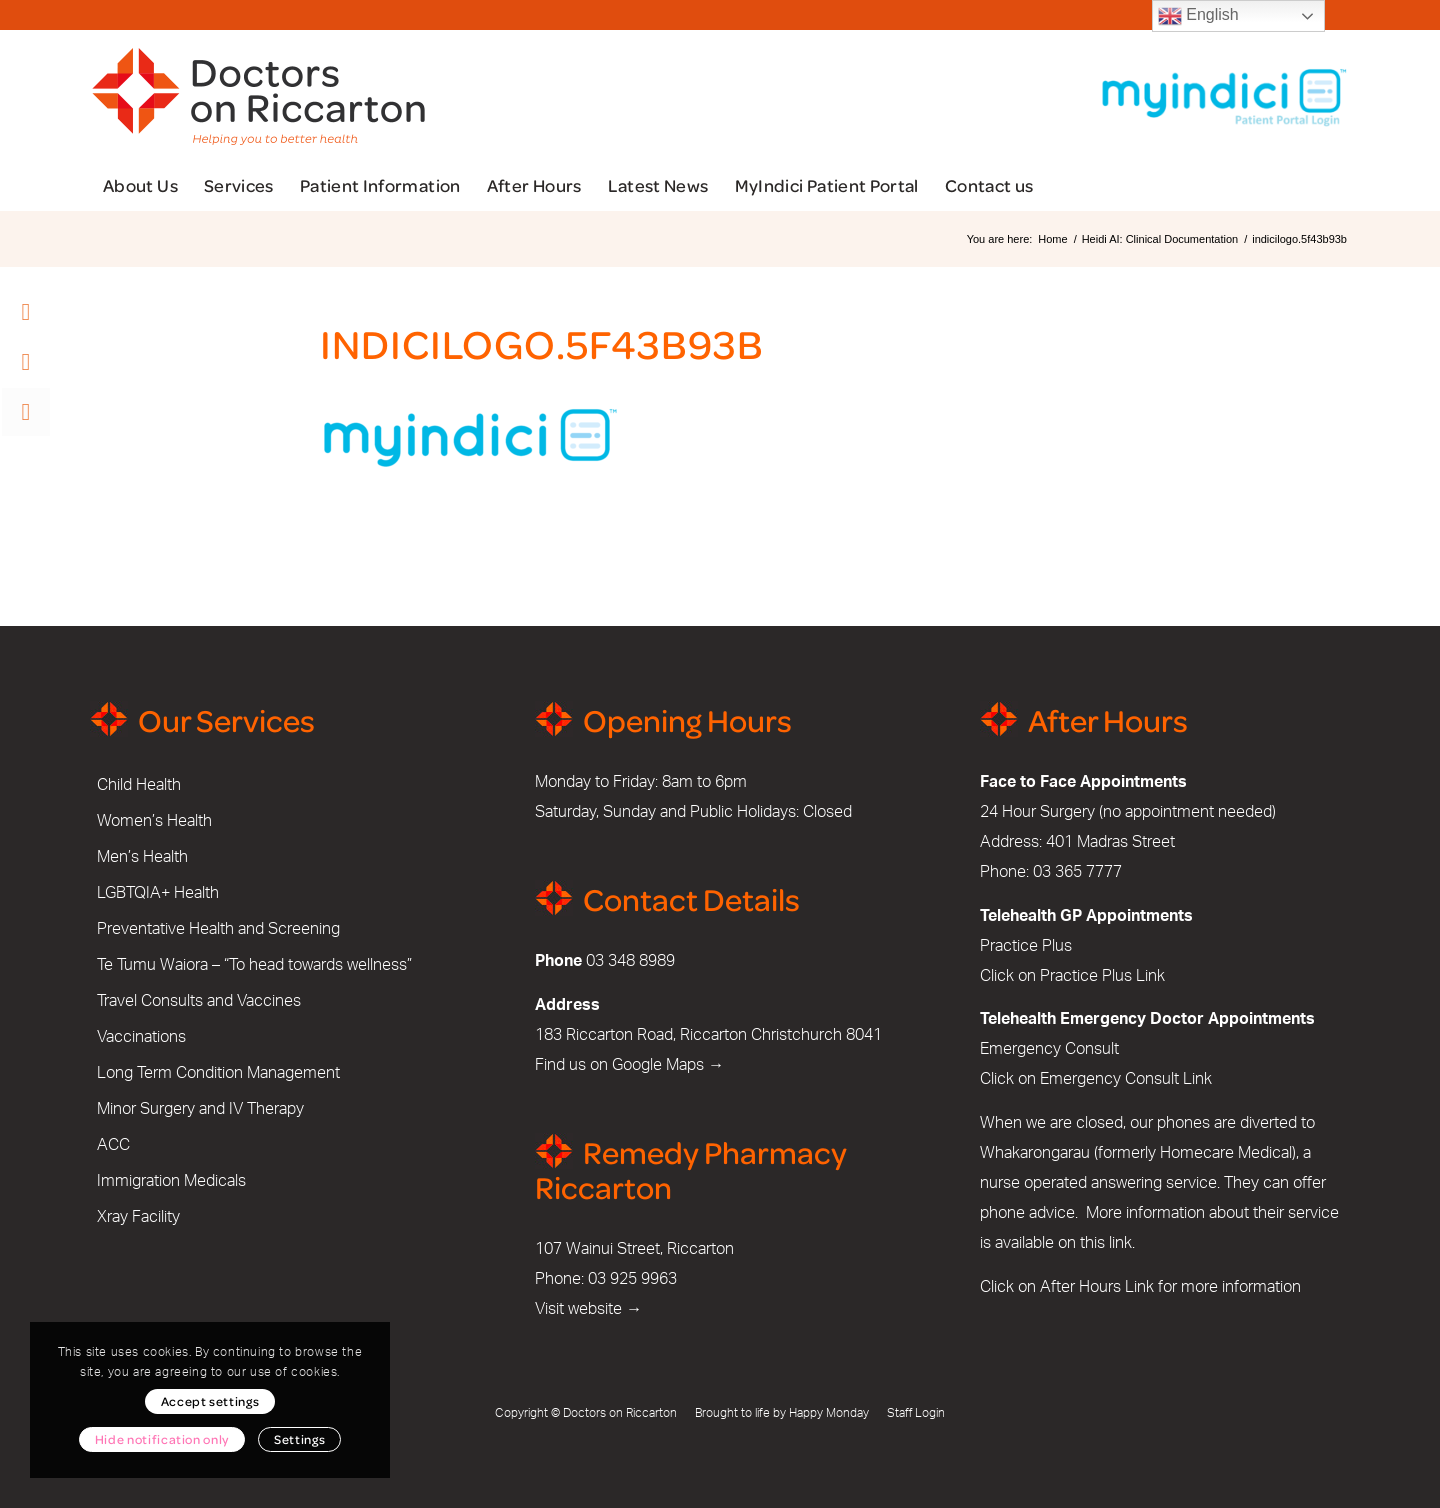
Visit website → (588, 1309)
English (1198, 16)
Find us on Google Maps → (629, 1065)
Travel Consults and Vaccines (199, 1001)
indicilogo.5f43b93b (542, 343)
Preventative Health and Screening (218, 929)
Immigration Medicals (171, 1181)
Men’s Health (142, 857)
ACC (113, 1145)
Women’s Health (154, 821)
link (1120, 1243)
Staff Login (916, 1413)
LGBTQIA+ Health (158, 893)
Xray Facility (138, 1217)
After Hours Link (1097, 1287)
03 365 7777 (1077, 872)
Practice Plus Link (1102, 976)
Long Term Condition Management (218, 1073)
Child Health (139, 785)
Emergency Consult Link (1126, 1079)
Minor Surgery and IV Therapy (200, 1109)
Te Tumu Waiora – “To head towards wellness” (254, 965)
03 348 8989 (630, 961)
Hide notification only (162, 1439)
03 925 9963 (632, 1279)
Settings (299, 1439)
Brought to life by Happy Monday (782, 1413)
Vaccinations (141, 1037)
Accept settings (210, 1401)
